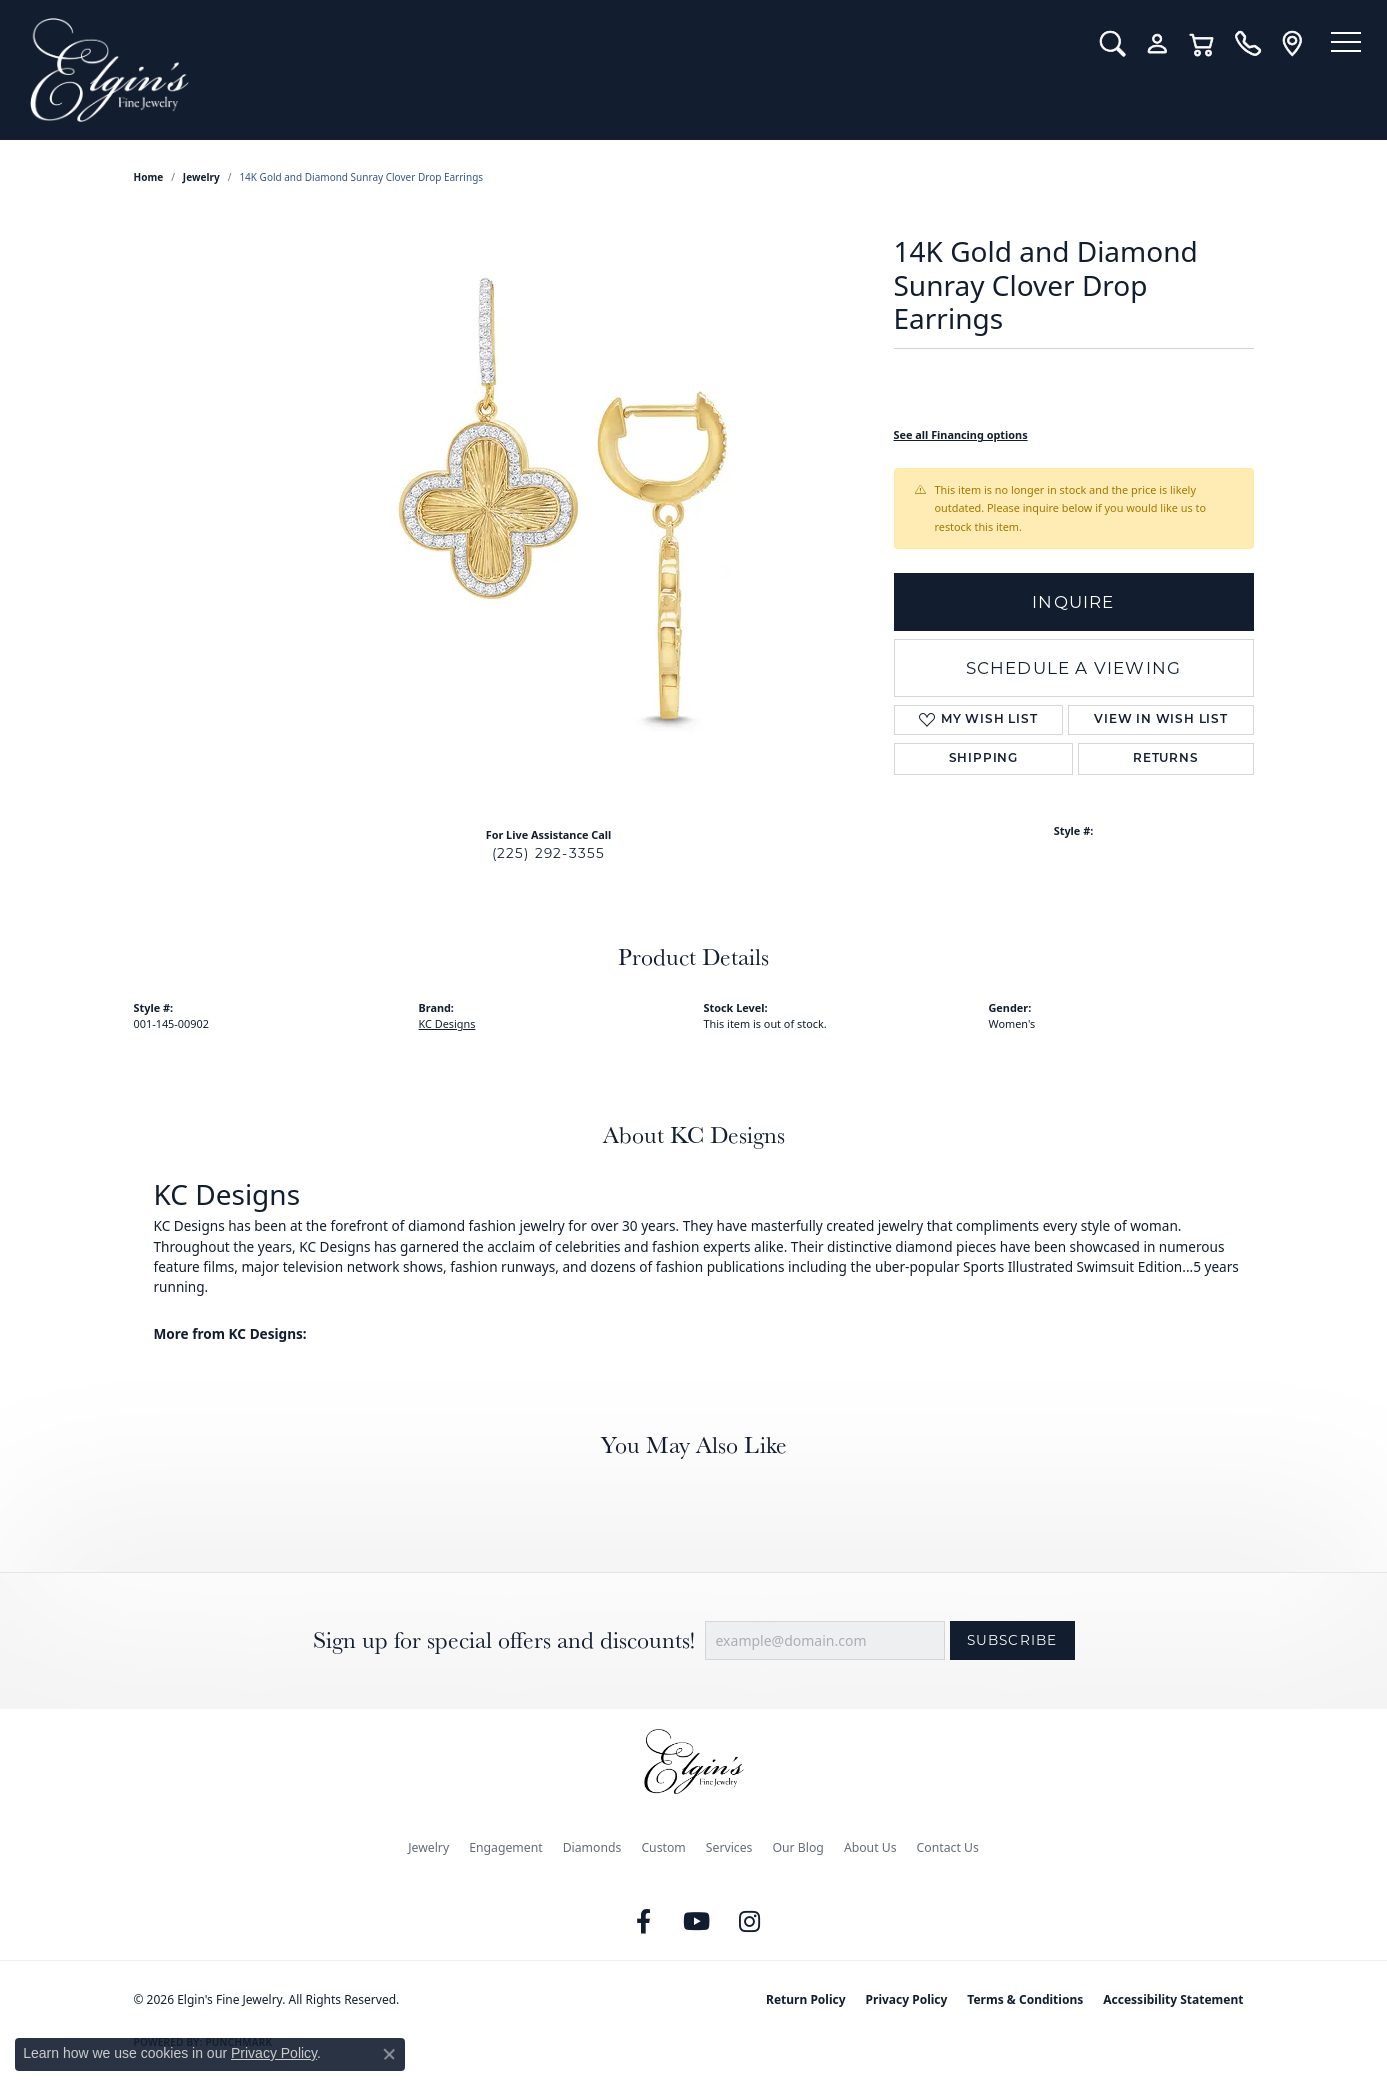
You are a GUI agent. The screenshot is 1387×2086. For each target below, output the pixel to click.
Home (149, 177)
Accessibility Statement (1173, 1999)
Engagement (506, 1847)
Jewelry (428, 1847)
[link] (1229, 44)
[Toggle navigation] (1337, 45)
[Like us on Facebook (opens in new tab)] (643, 1922)
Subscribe (1012, 1640)
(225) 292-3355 (549, 853)
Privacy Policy (907, 1999)
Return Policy (806, 1999)
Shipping (983, 759)
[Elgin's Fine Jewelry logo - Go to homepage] (541, 70)
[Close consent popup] (389, 2054)
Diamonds (592, 1847)
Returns (1166, 759)
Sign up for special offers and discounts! (504, 1640)
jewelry (201, 177)
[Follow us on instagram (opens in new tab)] (749, 1922)
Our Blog (797, 1847)
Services (729, 1847)
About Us (870, 1847)
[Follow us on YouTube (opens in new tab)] (696, 1922)
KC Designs (447, 1023)
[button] (1094, 44)
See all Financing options (961, 434)
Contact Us (948, 1847)
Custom (663, 1847)
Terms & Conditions (1025, 1999)
